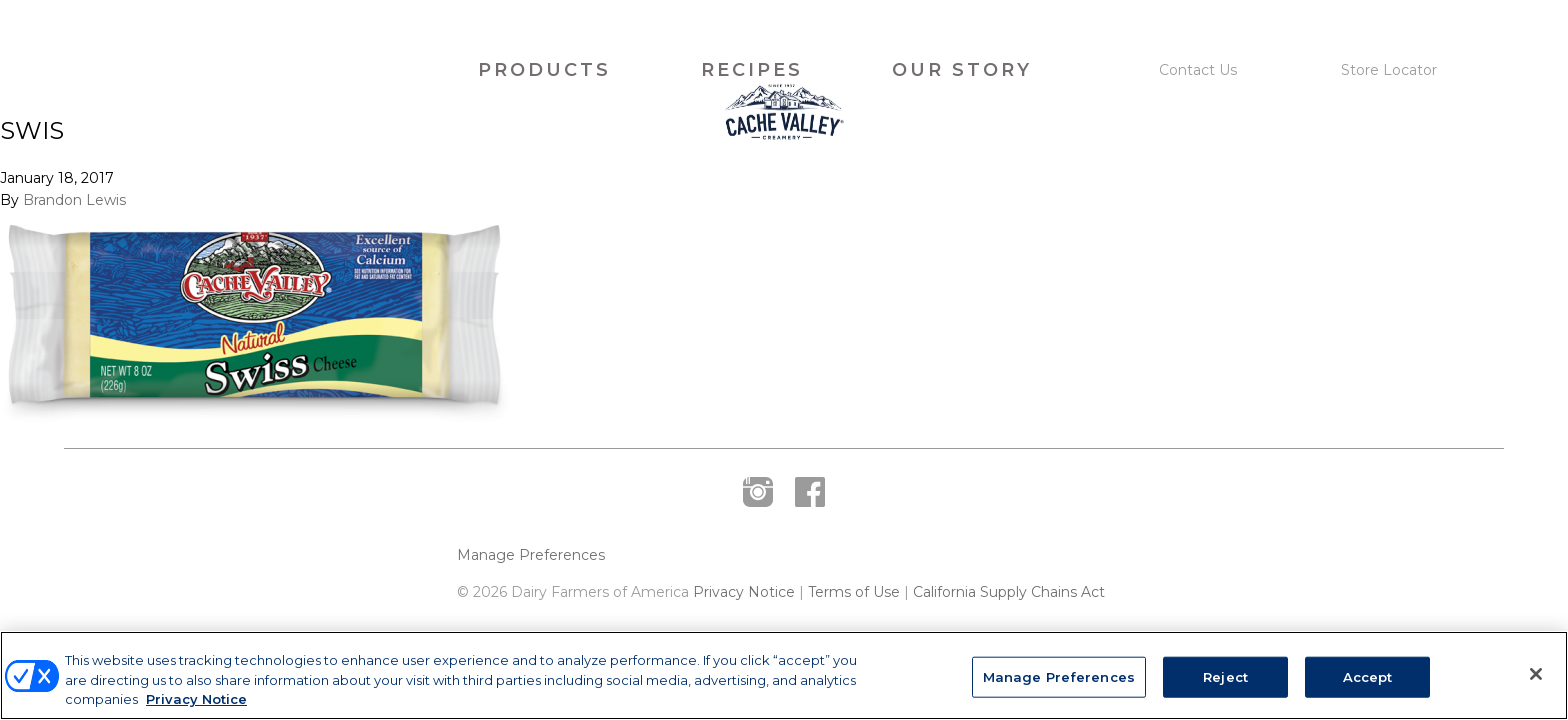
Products (544, 70)
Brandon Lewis (74, 244)
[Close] (1536, 674)
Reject (1225, 676)
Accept (1368, 676)
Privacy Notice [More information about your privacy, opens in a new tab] (196, 699)
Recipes (752, 70)
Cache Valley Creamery (257, 70)
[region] (784, 675)
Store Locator (1389, 70)
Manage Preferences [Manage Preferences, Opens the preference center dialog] (1059, 676)
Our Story (962, 70)
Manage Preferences (531, 599)
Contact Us (1198, 70)
